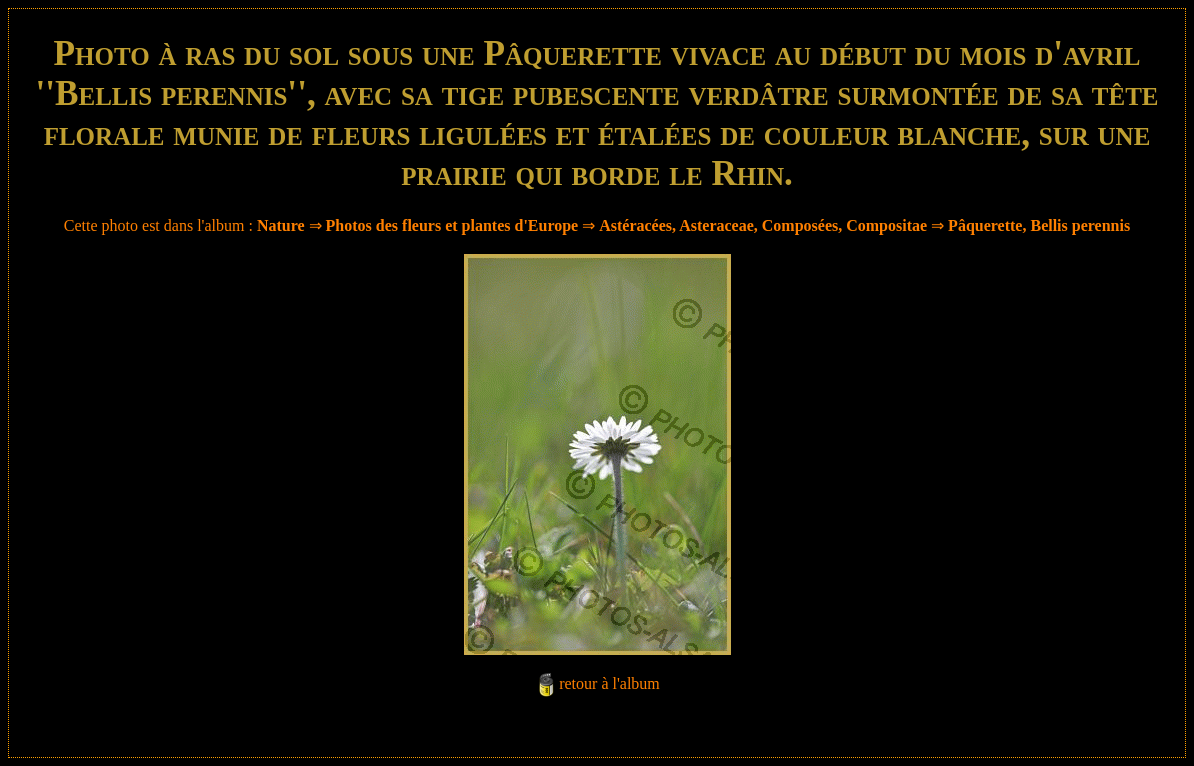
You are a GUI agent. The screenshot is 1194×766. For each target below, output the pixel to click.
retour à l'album (609, 683)
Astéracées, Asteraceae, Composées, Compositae (763, 225)
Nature (281, 225)
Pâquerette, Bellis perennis (1039, 225)
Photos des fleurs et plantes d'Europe (452, 225)
